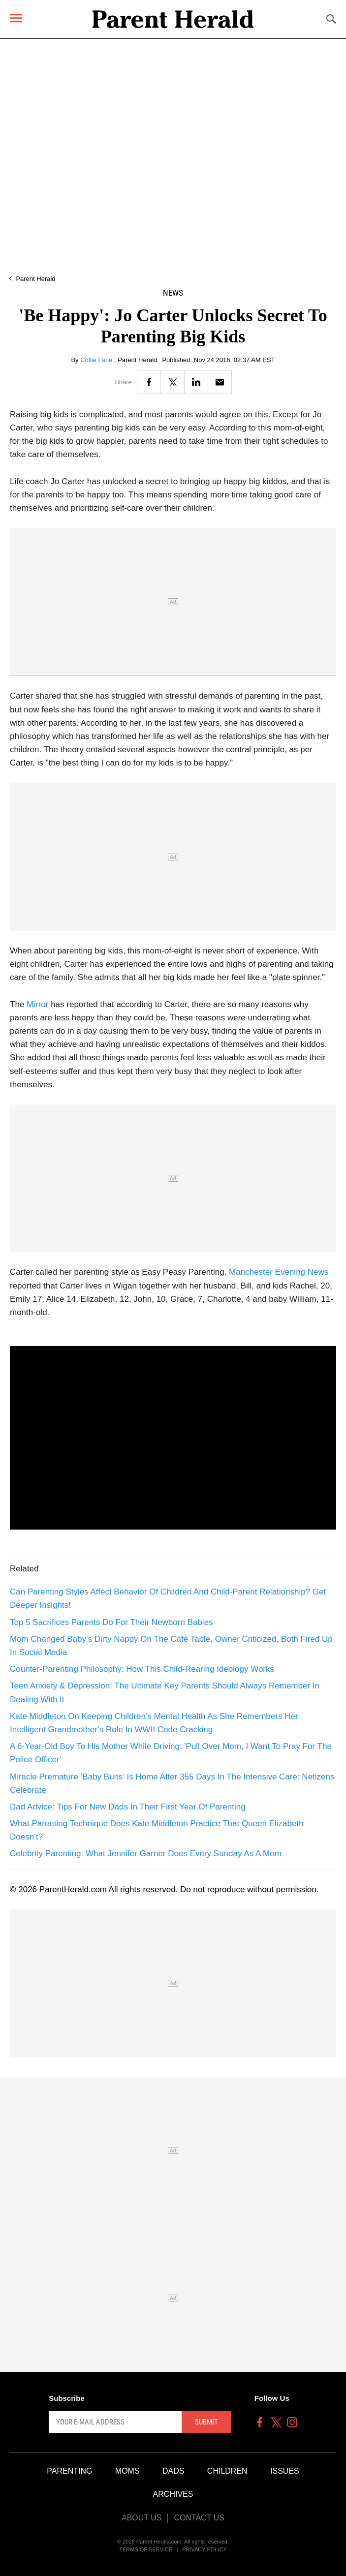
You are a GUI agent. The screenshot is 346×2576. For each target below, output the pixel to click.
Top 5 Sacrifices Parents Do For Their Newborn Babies (111, 1622)
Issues (284, 2471)
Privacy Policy (204, 2549)
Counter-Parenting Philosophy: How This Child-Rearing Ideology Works (142, 1669)
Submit (206, 2422)
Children (227, 2471)
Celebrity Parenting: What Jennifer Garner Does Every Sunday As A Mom (146, 1853)
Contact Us (199, 2518)
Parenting (69, 2471)
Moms (127, 2471)
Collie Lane (97, 360)
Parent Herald (35, 278)
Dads (173, 2471)
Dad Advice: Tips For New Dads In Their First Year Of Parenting (128, 1806)
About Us (142, 2518)
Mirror (37, 1004)
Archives (173, 2494)
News (173, 293)
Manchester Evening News (278, 1272)
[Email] (220, 382)
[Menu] (16, 18)
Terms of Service (145, 2549)
